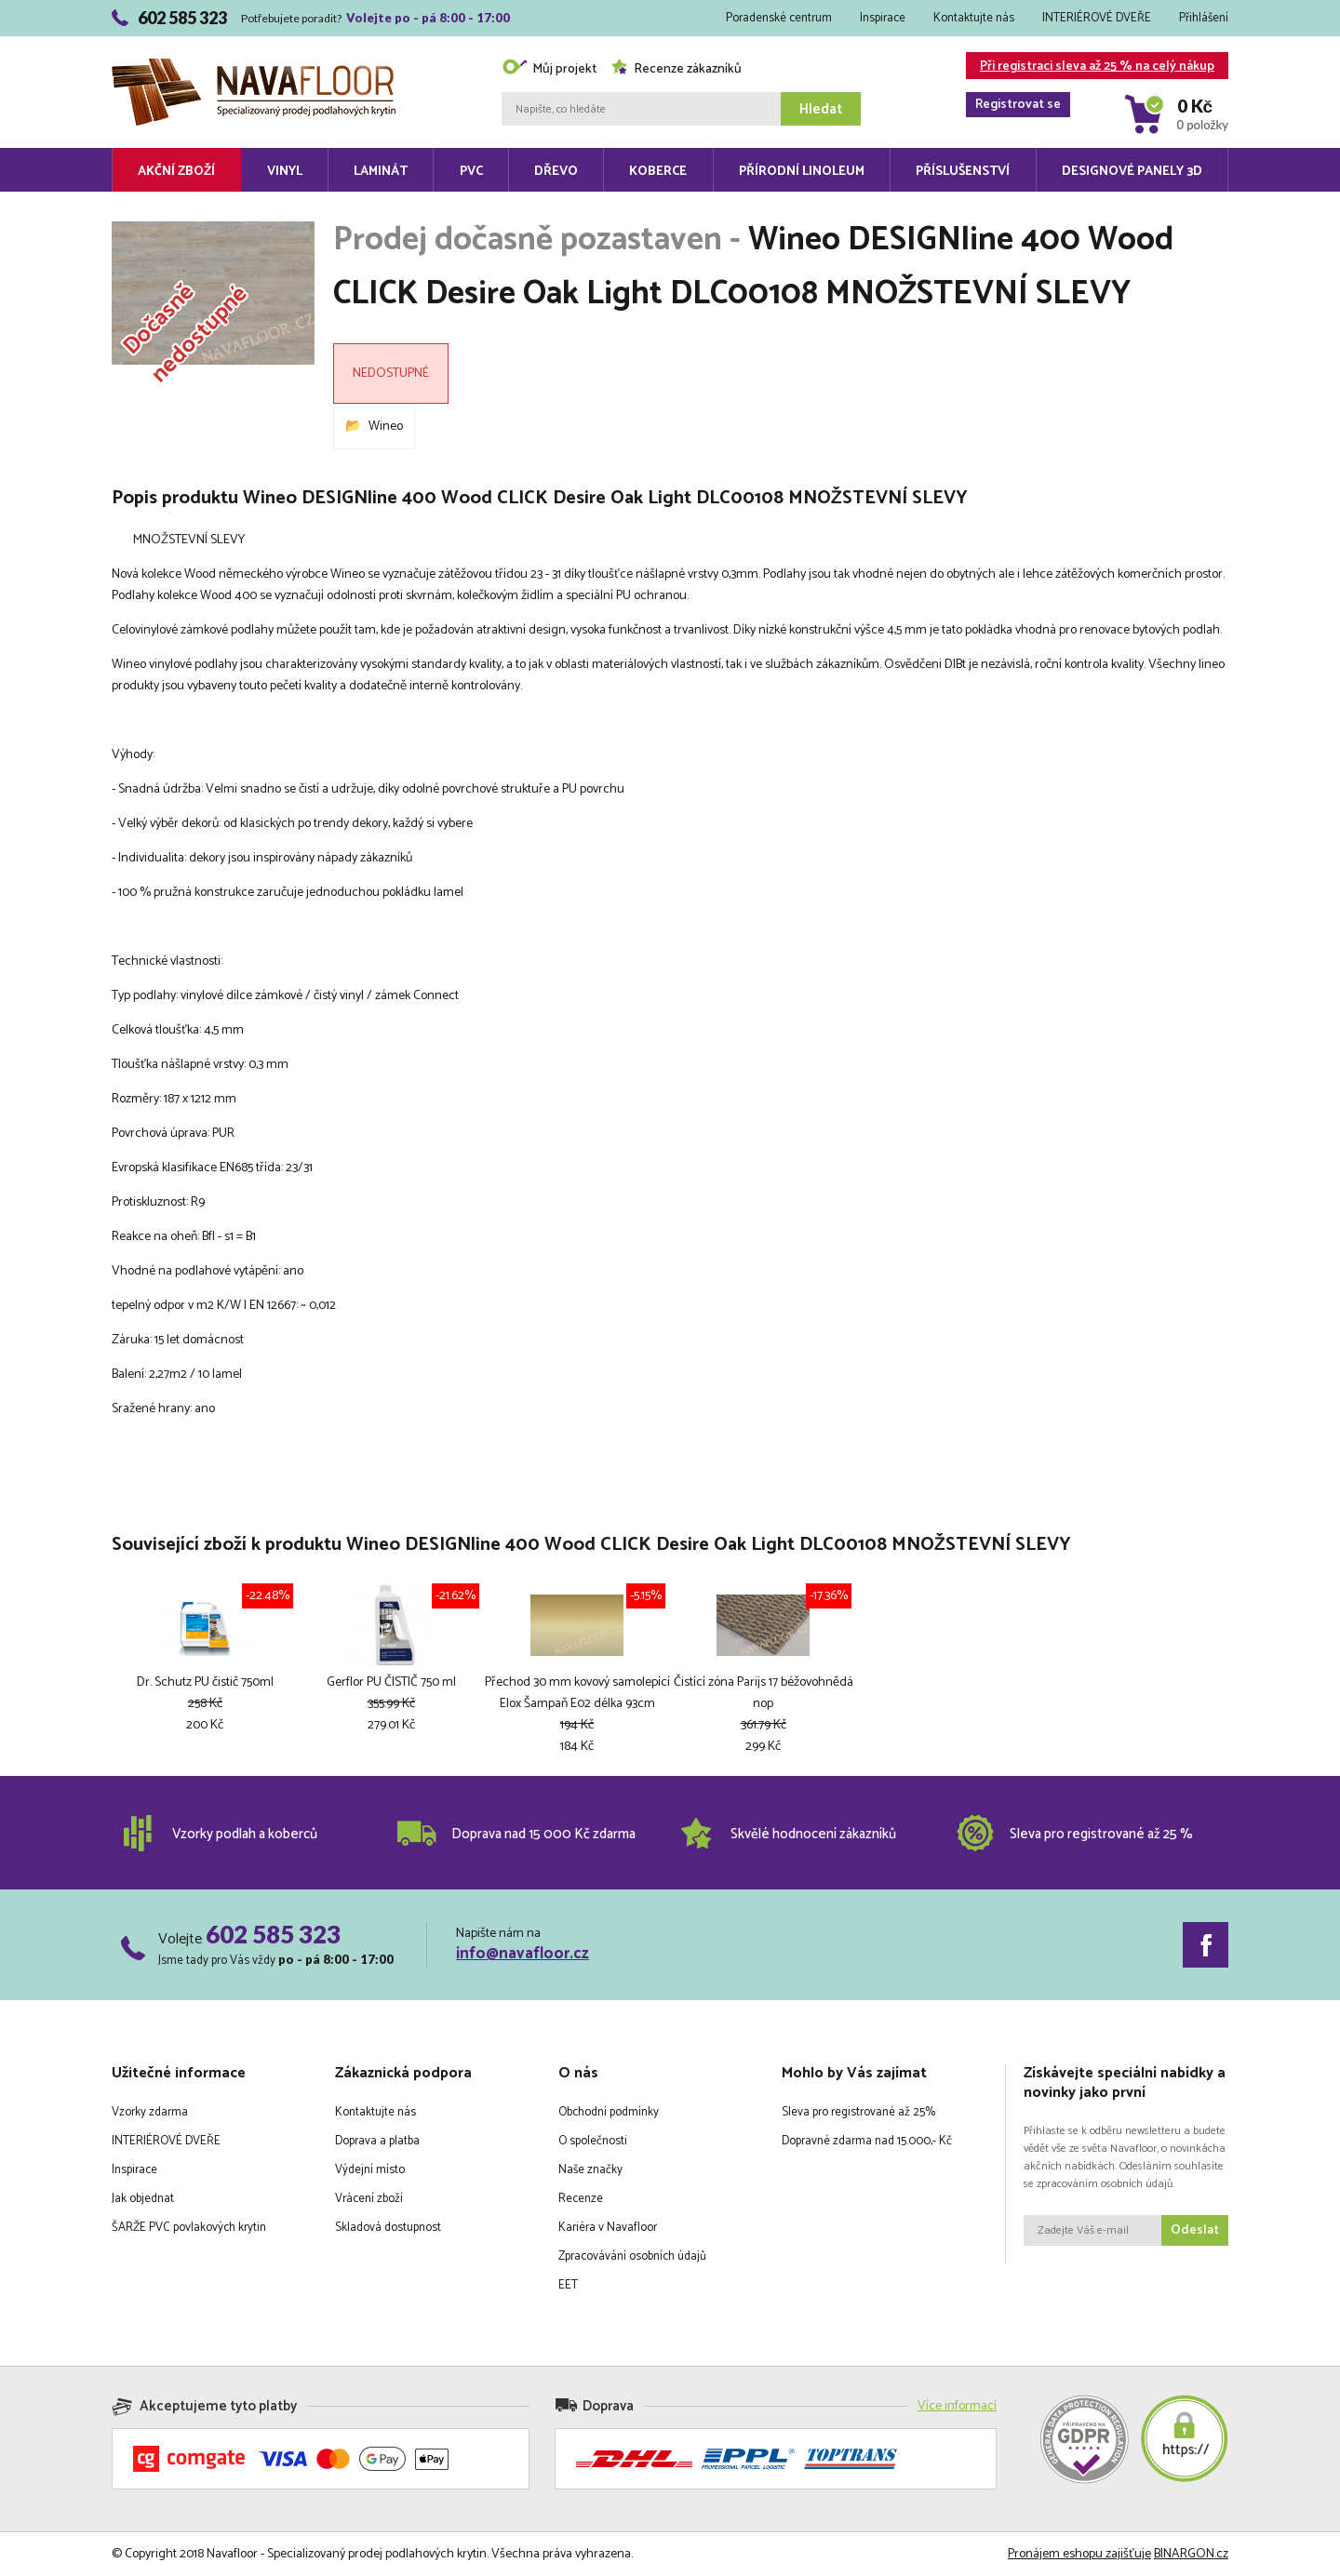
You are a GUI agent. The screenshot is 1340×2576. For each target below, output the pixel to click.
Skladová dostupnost (388, 2227)
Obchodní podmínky (608, 2112)
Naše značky (590, 2170)
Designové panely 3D (1132, 171)
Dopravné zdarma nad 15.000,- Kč (867, 2141)
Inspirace (882, 18)
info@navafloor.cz (522, 1954)
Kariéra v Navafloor (607, 2227)
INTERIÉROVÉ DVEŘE (1096, 18)
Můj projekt (549, 69)
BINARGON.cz (1191, 2554)
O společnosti (592, 2141)
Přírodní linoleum (801, 171)
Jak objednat (143, 2199)
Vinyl (284, 171)
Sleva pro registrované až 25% (858, 2112)
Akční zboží (176, 171)
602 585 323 (273, 1934)
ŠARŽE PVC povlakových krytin (189, 2227)
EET (568, 2285)
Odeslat (1195, 2230)
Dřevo (556, 171)
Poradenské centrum (779, 18)
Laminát (381, 171)
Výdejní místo (370, 2170)
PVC (471, 171)
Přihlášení (1203, 18)
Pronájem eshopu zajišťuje (1079, 2554)
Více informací (957, 2406)
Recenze (580, 2199)
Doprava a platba (377, 2141)
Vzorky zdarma (150, 2112)
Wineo (385, 426)
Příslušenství (963, 171)
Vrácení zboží (369, 2199)
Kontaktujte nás (973, 18)
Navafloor (253, 66)
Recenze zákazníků (676, 69)
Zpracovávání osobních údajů (632, 2256)
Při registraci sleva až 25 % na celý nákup (1090, 67)
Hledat (820, 109)
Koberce (658, 171)
